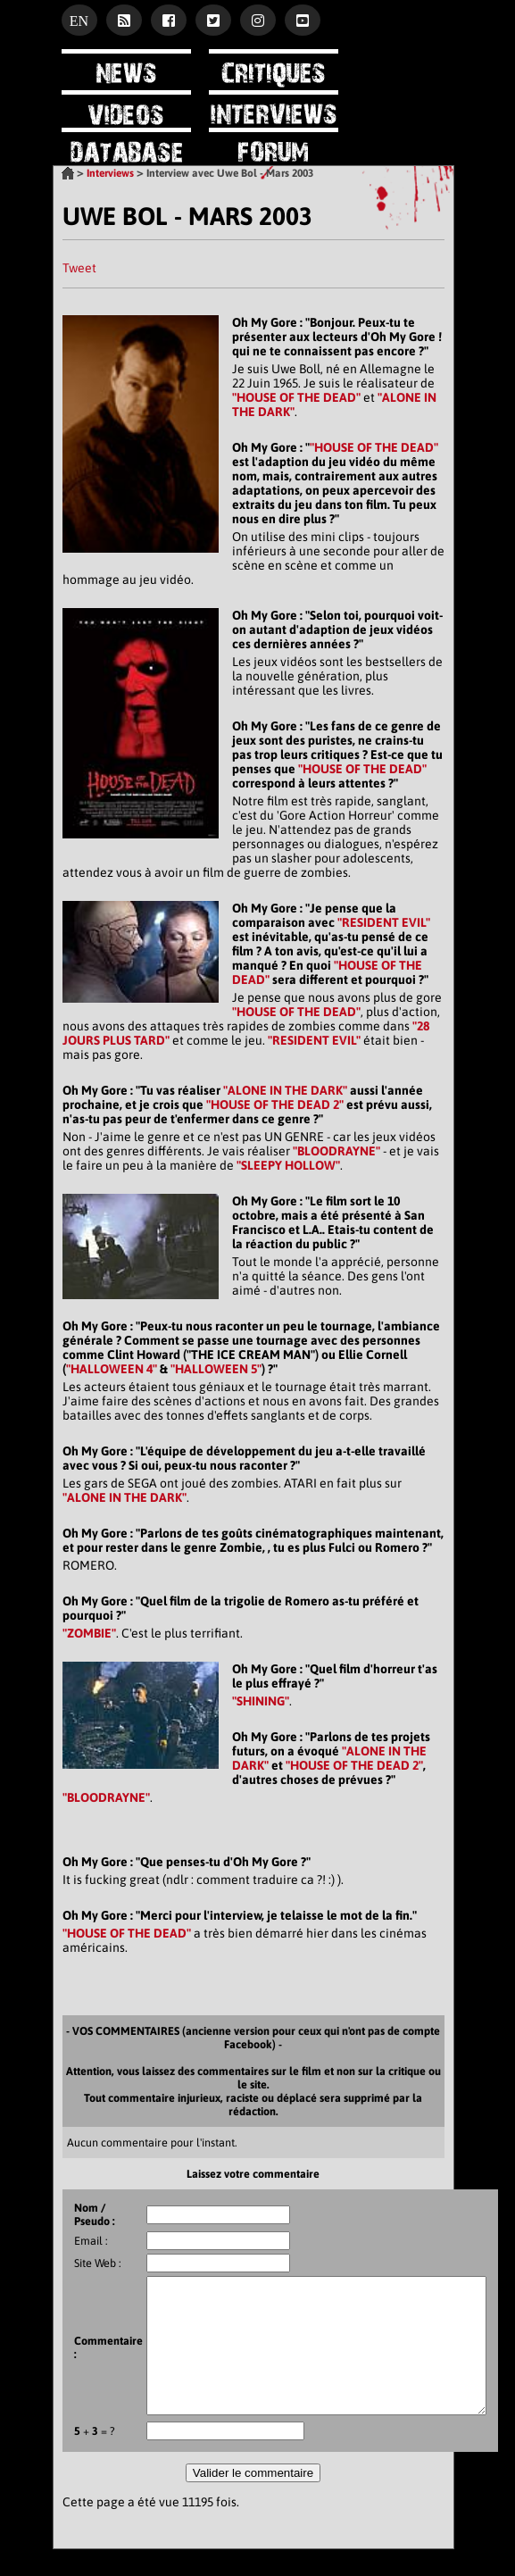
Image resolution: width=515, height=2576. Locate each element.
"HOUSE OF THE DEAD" (296, 397)
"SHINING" (260, 1701)
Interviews (110, 173)
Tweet (79, 268)
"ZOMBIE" (89, 1633)
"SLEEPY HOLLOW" (288, 1165)
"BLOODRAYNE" (336, 1151)
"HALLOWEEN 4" (111, 1369)
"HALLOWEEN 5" (216, 1369)
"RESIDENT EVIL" (383, 922)
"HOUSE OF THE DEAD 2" (275, 1104)
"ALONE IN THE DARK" (285, 1090)
